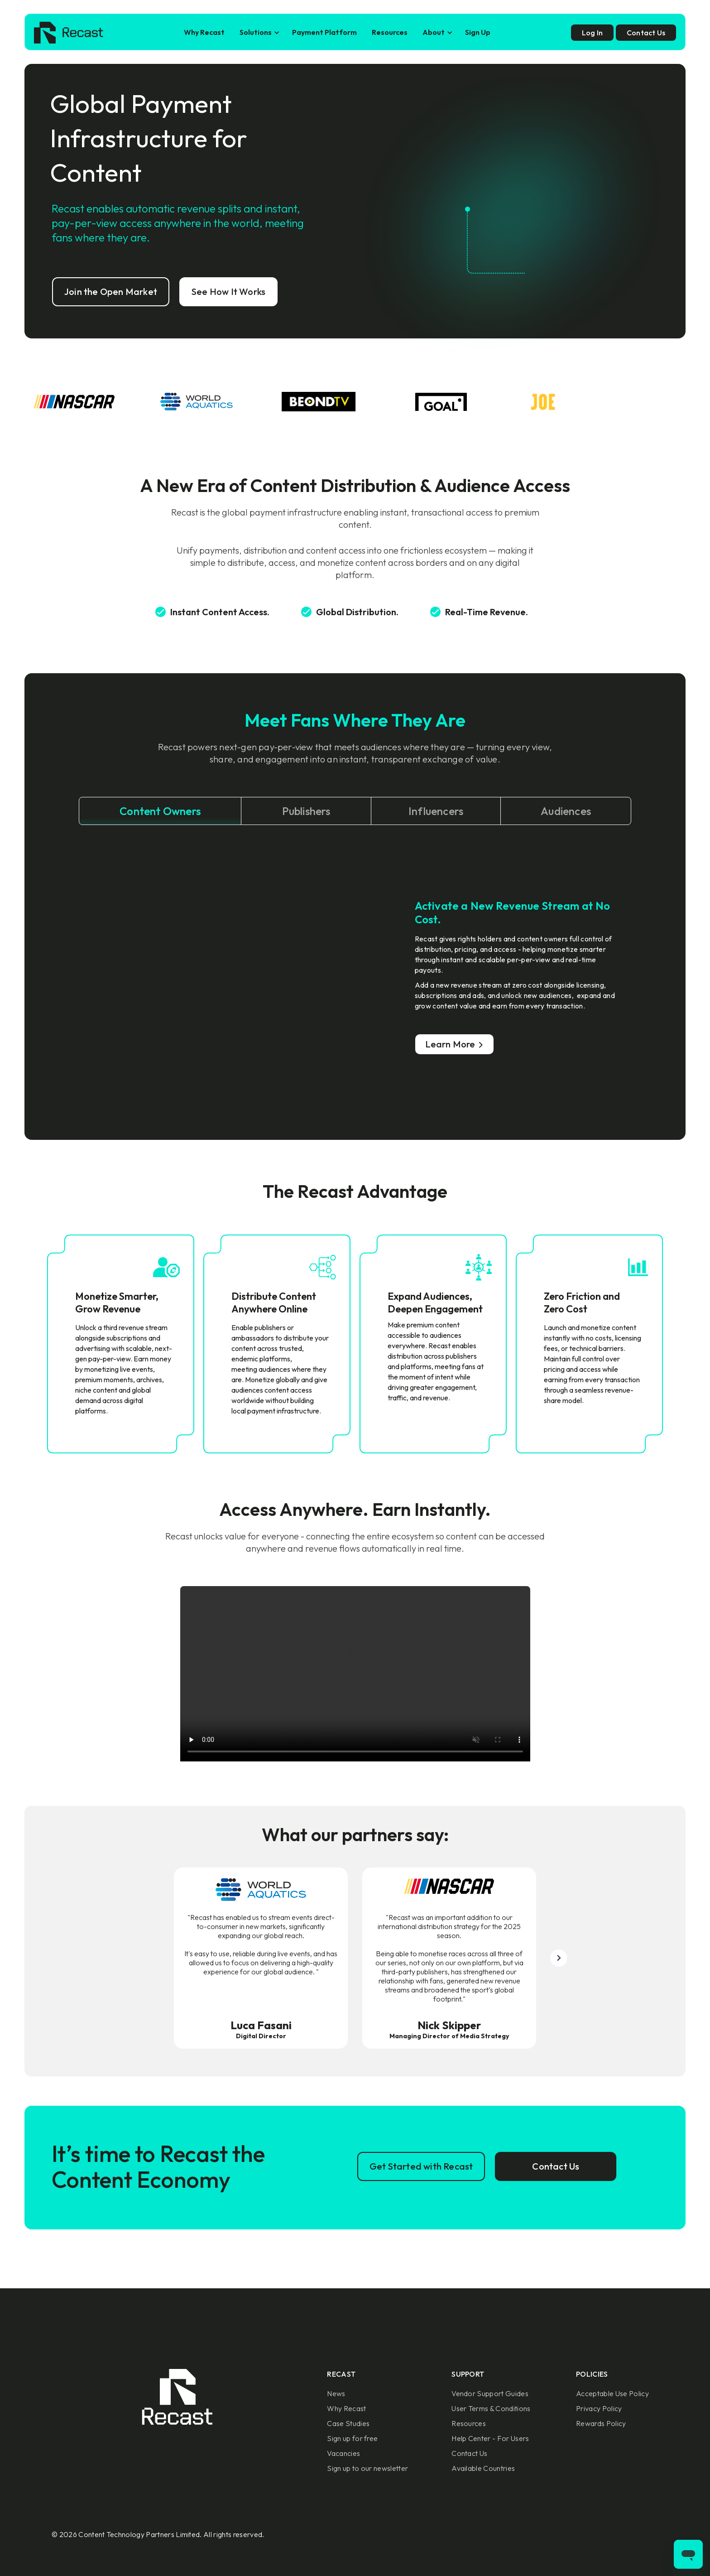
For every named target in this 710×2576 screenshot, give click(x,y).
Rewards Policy (601, 2423)
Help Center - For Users (490, 2438)
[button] (258, 32)
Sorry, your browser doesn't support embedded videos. (355, 1673)
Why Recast (204, 32)
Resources (390, 32)
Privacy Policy (599, 2408)
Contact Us (469, 2453)
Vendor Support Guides (489, 2393)
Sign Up (477, 32)
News (336, 2393)
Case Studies (348, 2423)
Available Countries (483, 2468)
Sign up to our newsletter (367, 2468)
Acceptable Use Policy (612, 2393)
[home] (68, 32)
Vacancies (343, 2453)
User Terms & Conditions (490, 2408)
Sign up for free (352, 2438)
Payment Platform (324, 32)
